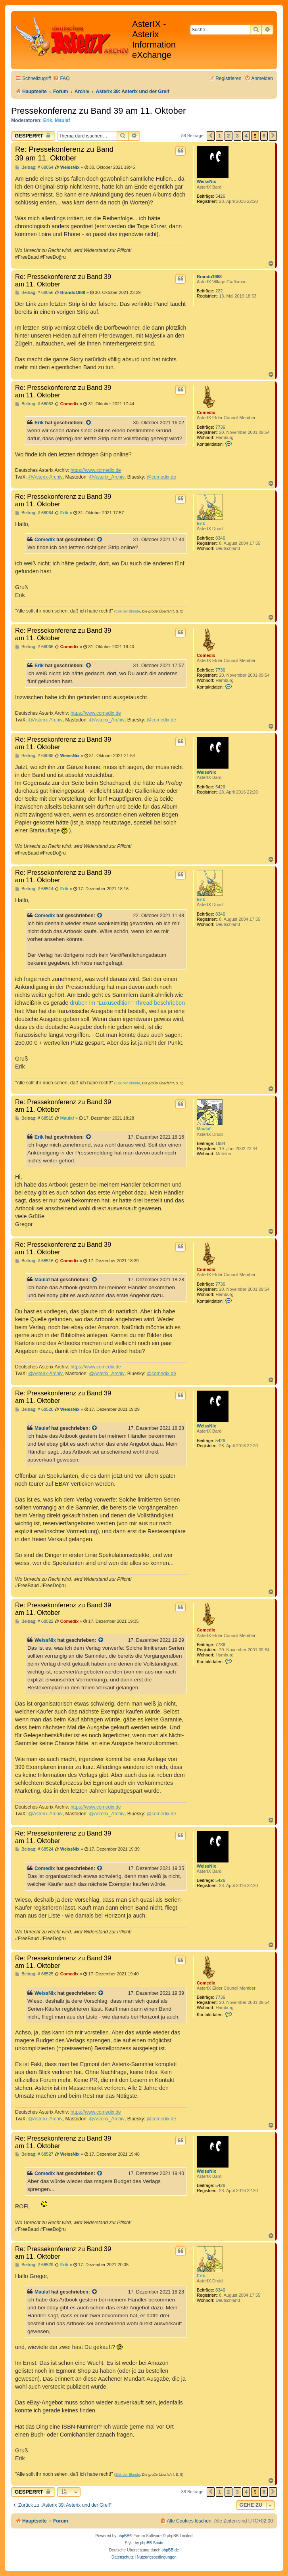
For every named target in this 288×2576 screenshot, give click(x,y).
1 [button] (219, 136)
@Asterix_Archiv (107, 477)
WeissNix (206, 181)
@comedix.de (161, 477)
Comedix (206, 412)
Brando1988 (209, 276)
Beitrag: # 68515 (34, 1118)
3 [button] (237, 136)
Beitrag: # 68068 (34, 755)
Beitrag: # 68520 (34, 1409)
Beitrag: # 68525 (34, 1974)
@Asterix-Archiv (45, 477)
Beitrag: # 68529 (34, 2264)
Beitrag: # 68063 (34, 403)
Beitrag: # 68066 (34, 646)
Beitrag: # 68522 (34, 1621)
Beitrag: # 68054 (34, 167)
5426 (220, 196)
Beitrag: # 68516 (34, 1260)
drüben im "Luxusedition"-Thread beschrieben (127, 1003)
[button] (211, 136)
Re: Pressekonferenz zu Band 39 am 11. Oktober (64, 153)
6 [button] (264, 136)
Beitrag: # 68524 (34, 1849)
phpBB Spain (151, 2543)
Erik (47, 120)
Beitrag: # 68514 (34, 888)
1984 (220, 1143)
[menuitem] (61, 78)
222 (219, 290)
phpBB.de (170, 2550)
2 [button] (228, 136)
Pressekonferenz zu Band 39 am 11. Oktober (98, 111)
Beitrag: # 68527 (34, 2154)
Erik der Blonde (127, 611)
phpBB (123, 2536)
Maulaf (62, 120)
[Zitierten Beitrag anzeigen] (88, 423)
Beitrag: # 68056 (34, 292)
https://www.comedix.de (96, 470)
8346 (220, 538)
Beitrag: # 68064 (34, 512)
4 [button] (246, 136)
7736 (220, 427)
